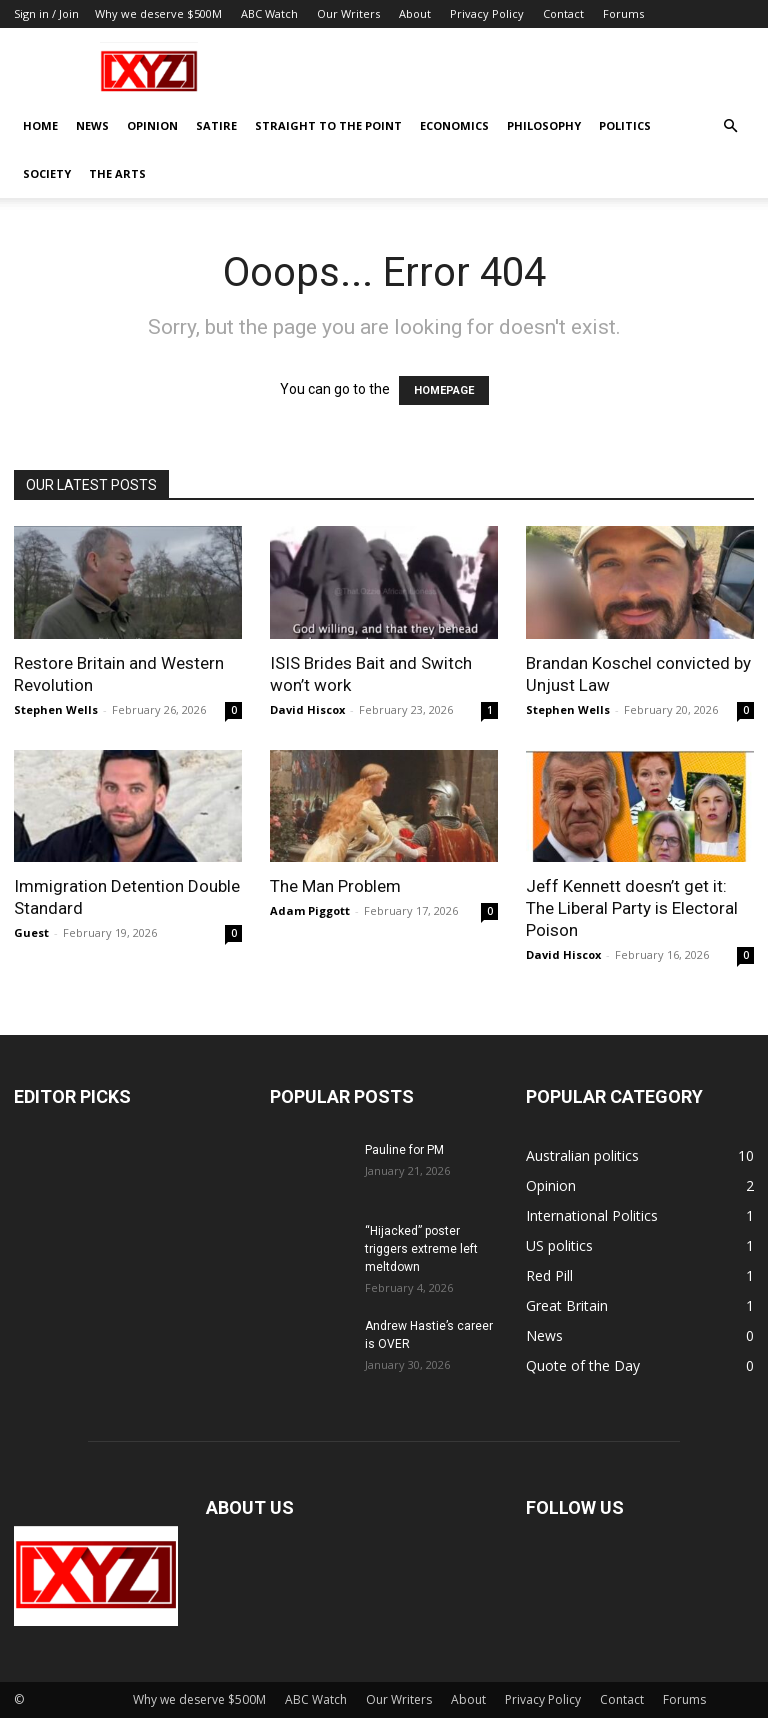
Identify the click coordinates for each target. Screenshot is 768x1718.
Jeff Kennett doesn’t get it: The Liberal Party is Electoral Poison (632, 908)
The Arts (117, 173)
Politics (625, 125)
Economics (454, 125)
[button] (730, 126)
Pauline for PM (404, 1150)
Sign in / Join (46, 13)
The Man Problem (335, 886)
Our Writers (348, 13)
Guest (31, 932)
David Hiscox (307, 709)
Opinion (152, 125)
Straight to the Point (328, 125)
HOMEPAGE (444, 390)
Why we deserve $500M (158, 13)
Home (40, 125)
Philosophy (544, 125)
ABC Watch (269, 13)
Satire (216, 125)
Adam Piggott (310, 910)
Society (47, 173)
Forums (623, 13)
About (415, 13)
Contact (563, 13)
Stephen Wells (56, 709)
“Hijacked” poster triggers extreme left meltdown (421, 1249)
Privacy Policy (487, 13)
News (92, 125)
